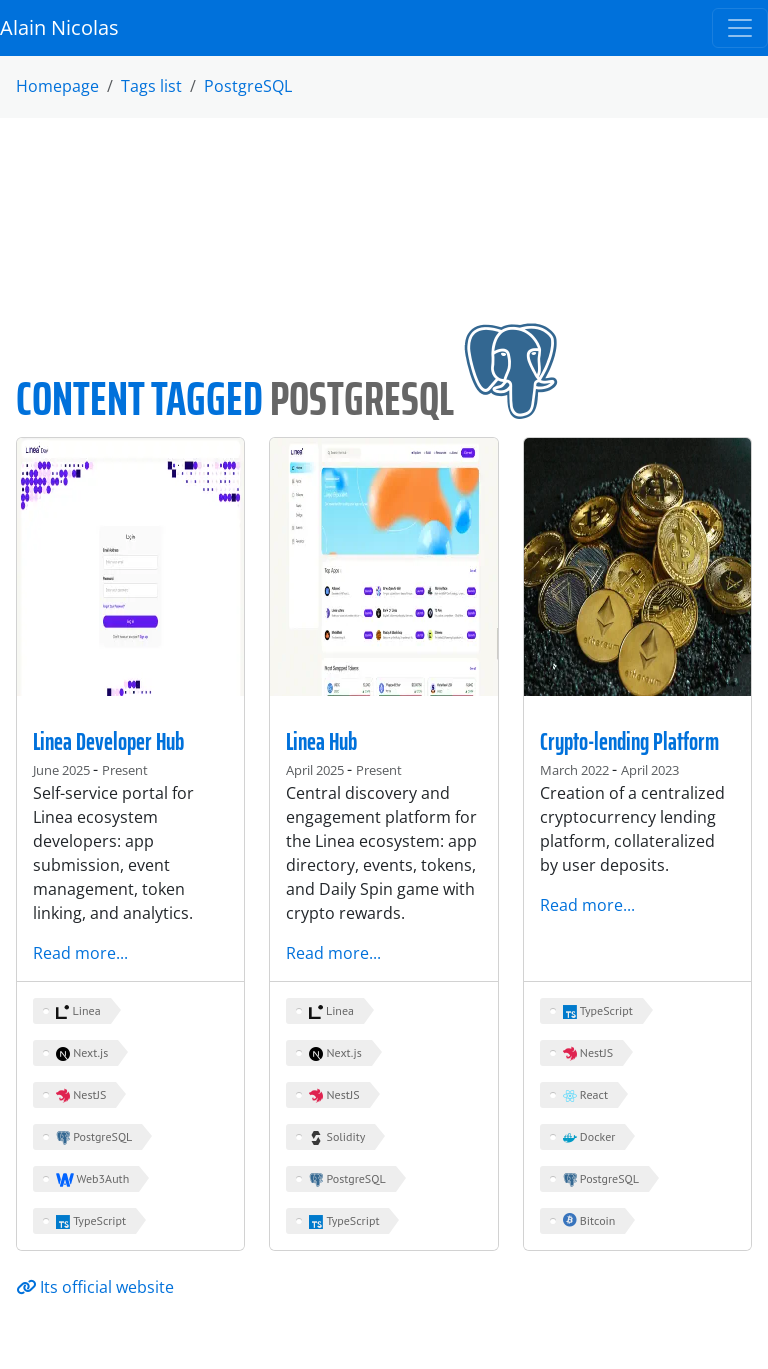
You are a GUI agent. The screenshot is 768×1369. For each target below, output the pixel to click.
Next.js (82, 1053)
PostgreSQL (248, 86)
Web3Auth (92, 1179)
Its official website (95, 1287)
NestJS (81, 1095)
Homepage (57, 86)
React (585, 1095)
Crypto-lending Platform (629, 742)
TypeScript (91, 1221)
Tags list (151, 86)
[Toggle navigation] (740, 28)
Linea (78, 1011)
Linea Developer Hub (108, 742)
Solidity (337, 1137)
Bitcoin (589, 1220)
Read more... (80, 953)
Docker (589, 1137)
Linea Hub (321, 742)
